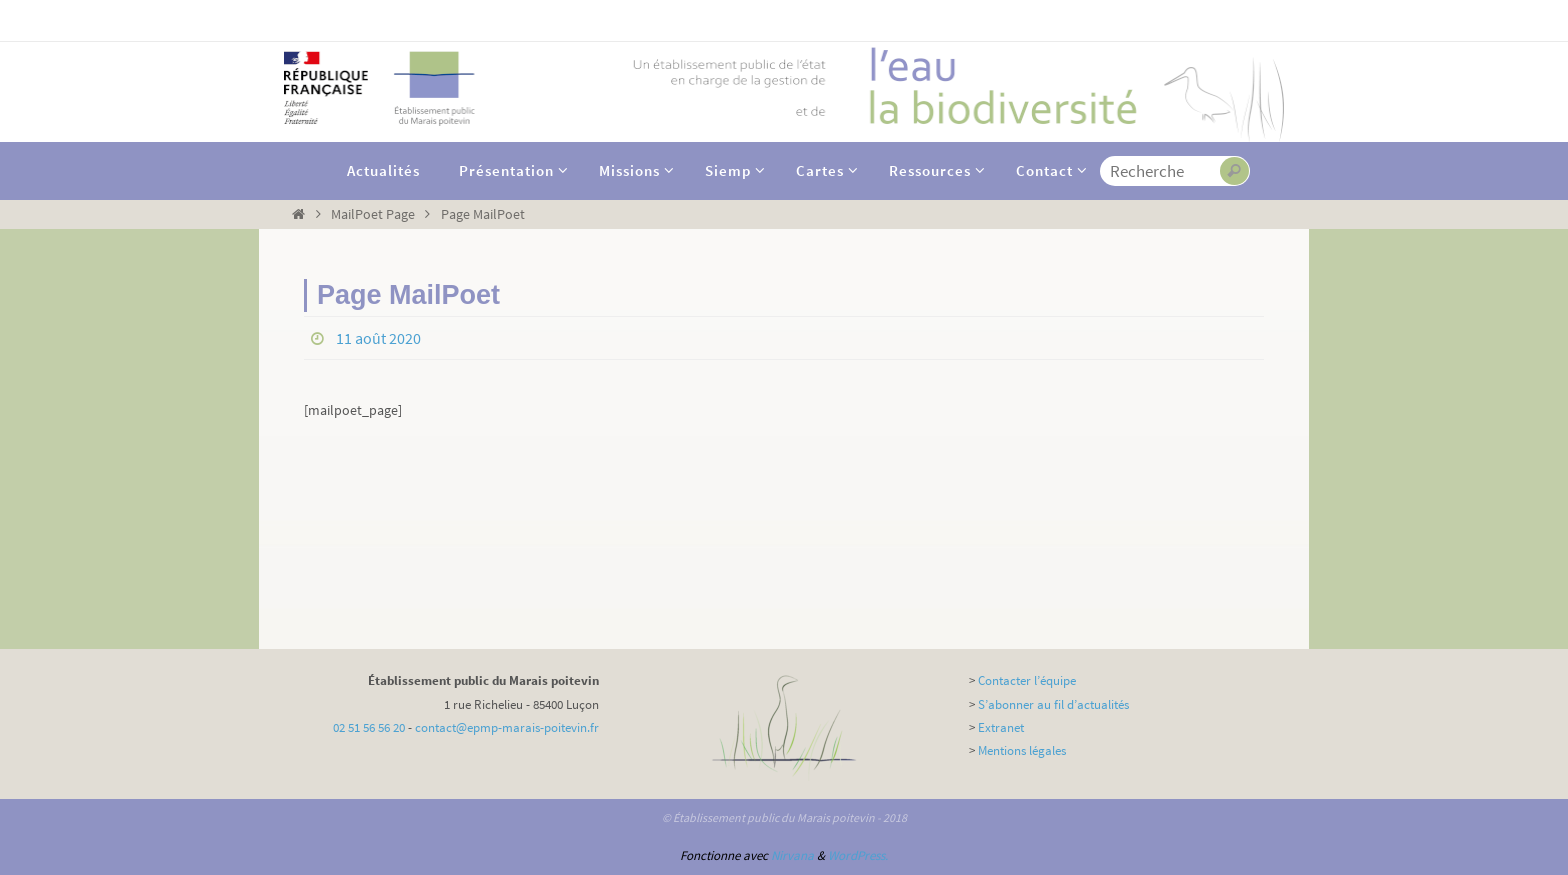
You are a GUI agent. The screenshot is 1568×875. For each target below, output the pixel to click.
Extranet (1001, 727)
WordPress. (858, 855)
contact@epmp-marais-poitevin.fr (507, 727)
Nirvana (792, 855)
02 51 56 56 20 (369, 727)
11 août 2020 (378, 338)
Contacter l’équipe (1027, 680)
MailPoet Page (373, 214)
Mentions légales (1022, 750)
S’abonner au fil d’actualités (1053, 704)
